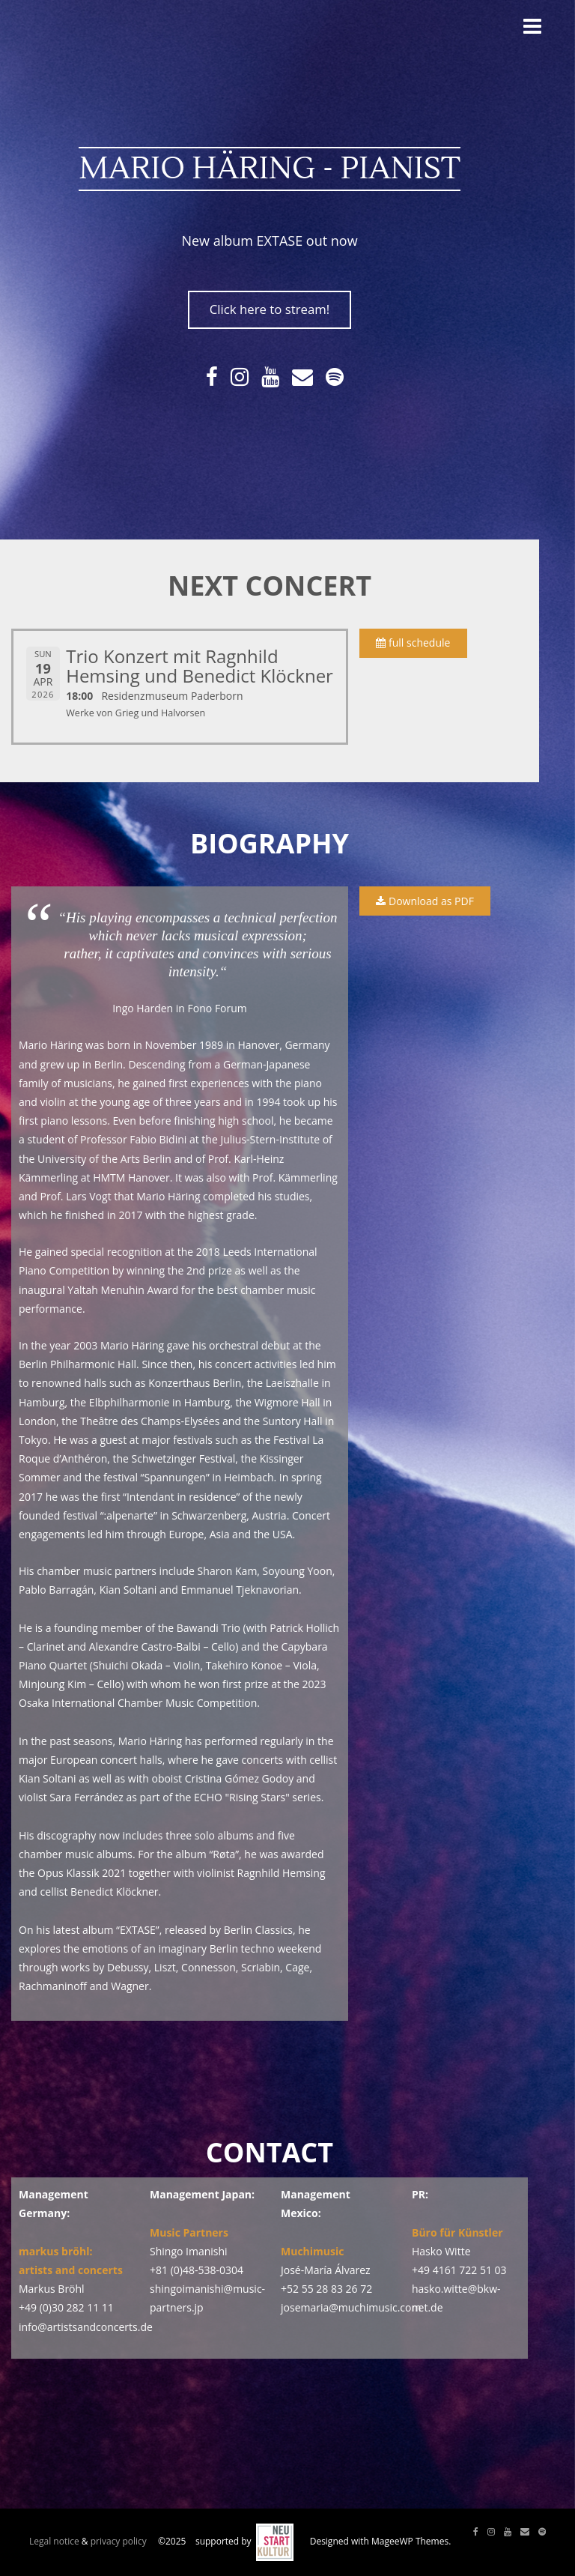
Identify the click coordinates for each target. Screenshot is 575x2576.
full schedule (413, 642)
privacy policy (119, 2541)
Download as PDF (424, 901)
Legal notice (54, 2541)
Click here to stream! (270, 309)
